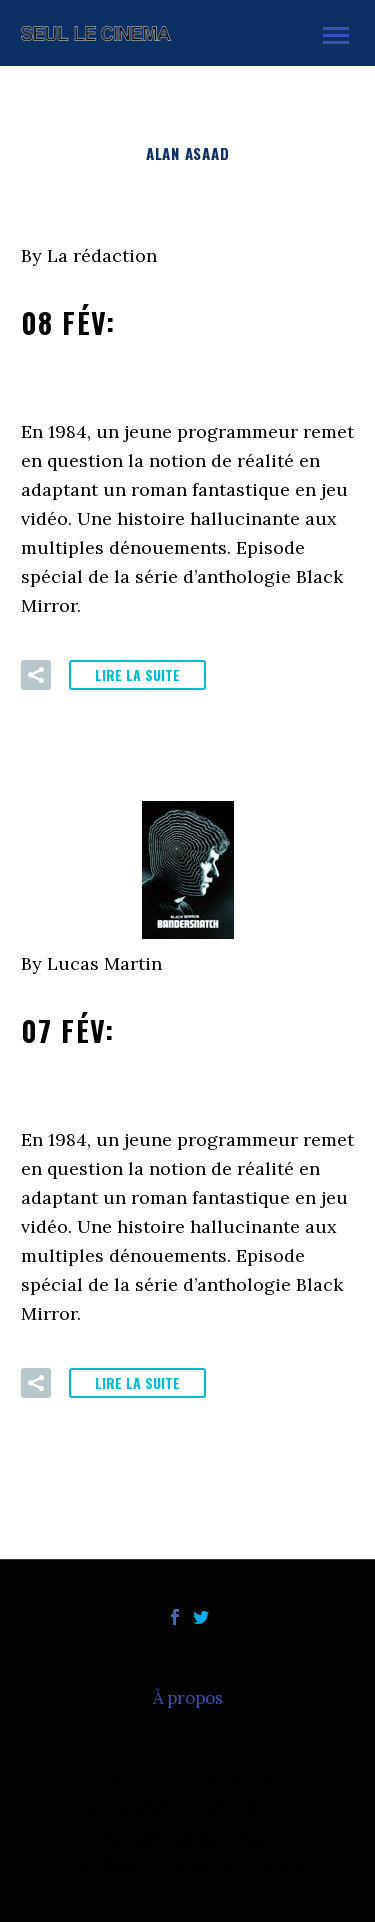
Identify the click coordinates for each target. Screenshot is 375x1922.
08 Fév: (178, 343)
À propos (188, 1698)
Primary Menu (336, 35)
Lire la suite (137, 674)
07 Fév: (178, 1051)
